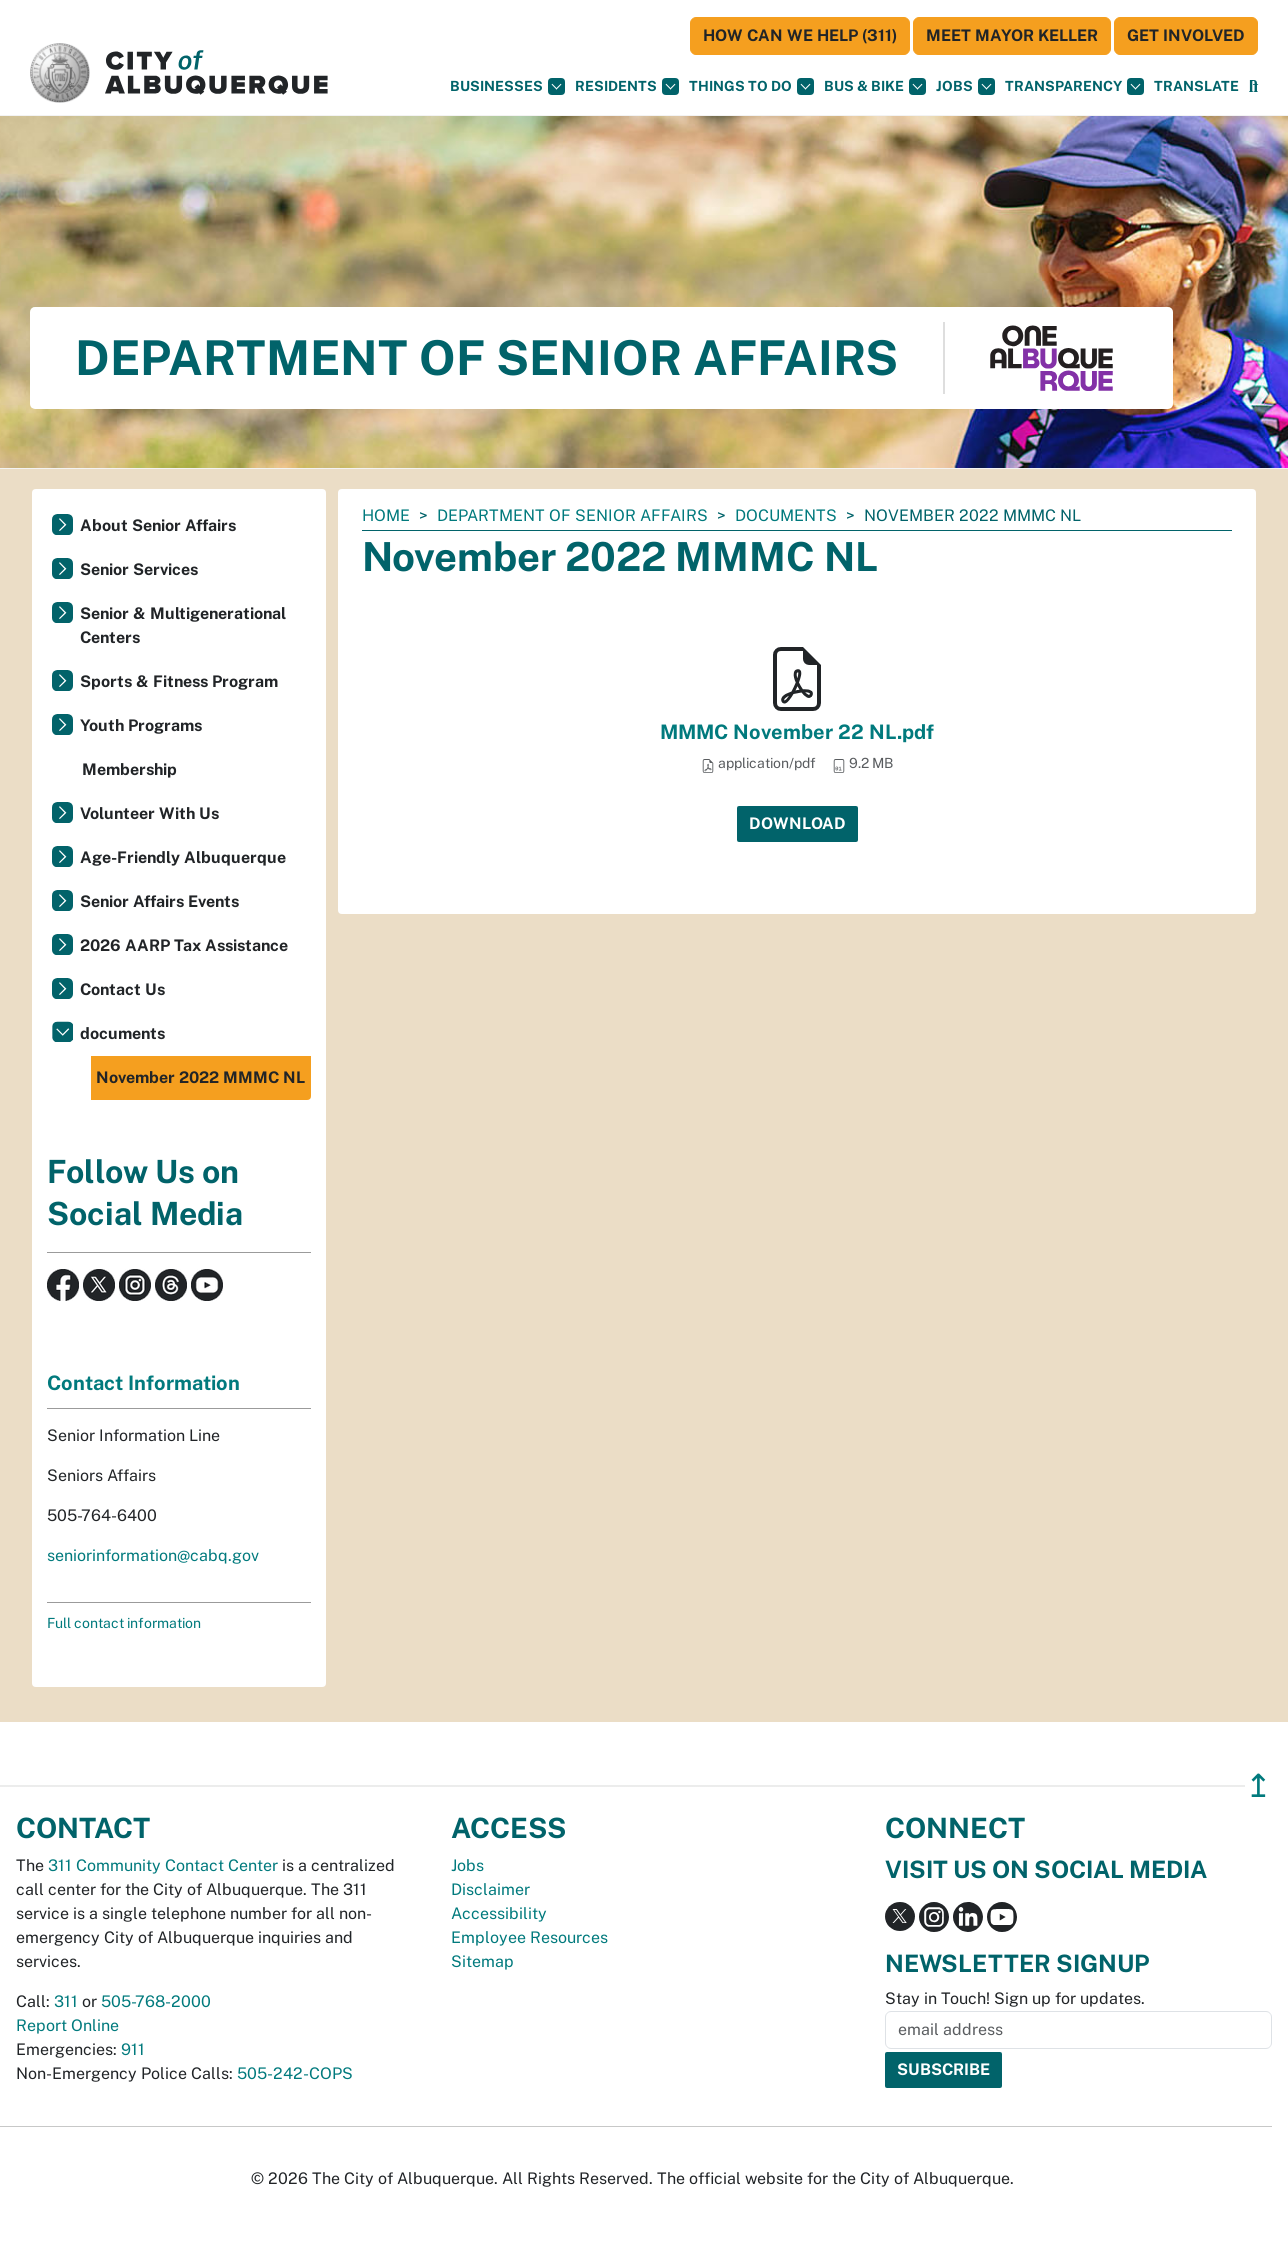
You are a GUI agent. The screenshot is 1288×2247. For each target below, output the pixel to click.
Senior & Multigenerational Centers (183, 625)
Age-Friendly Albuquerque (183, 857)
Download (797, 823)
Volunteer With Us (149, 813)
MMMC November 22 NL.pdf (797, 732)
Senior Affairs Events (159, 901)
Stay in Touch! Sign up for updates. (1015, 1998)
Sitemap (482, 1961)
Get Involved (1186, 35)
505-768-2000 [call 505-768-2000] (156, 2001)
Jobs (965, 86)
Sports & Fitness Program (179, 681)
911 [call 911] (133, 2049)
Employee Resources (529, 1937)
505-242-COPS (295, 2073)
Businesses (507, 86)
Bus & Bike (875, 86)
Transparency (1074, 86)
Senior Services (139, 569)
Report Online (67, 2025)
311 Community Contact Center (163, 1865)
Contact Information (143, 1383)
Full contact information (124, 1623)
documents (786, 515)
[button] (1196, 86)
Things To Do (751, 86)
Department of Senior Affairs (572, 515)
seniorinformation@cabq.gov (153, 1555)
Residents (627, 86)
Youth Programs (141, 725)
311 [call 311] (66, 2001)
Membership (129, 769)
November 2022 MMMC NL (200, 1077)
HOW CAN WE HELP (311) (800, 35)
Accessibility (499, 1913)
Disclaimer (490, 1889)
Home (386, 515)
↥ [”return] (1258, 1785)
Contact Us (122, 989)
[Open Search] (1253, 86)
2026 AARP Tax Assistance (184, 945)
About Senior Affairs (158, 525)
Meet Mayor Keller (1012, 35)
